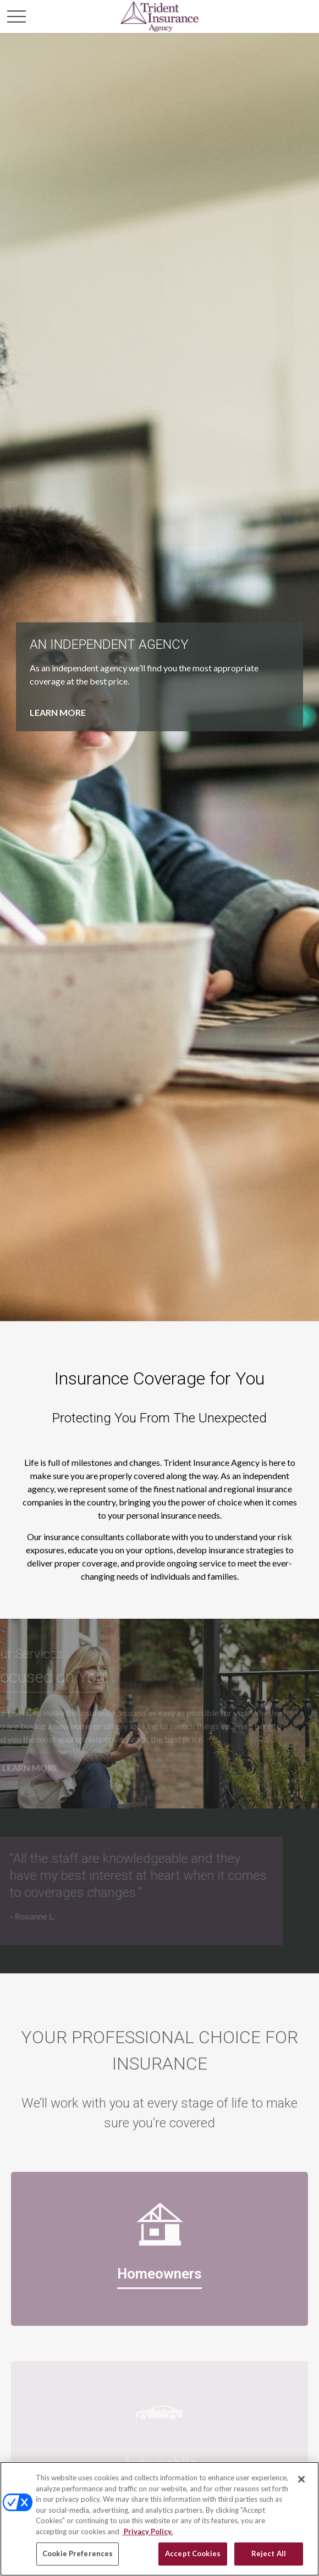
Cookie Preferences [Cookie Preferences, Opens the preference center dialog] (77, 2553)
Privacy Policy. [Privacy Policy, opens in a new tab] (147, 2531)
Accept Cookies (193, 2553)
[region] (159, 2519)
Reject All (268, 2553)
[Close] (301, 2479)
